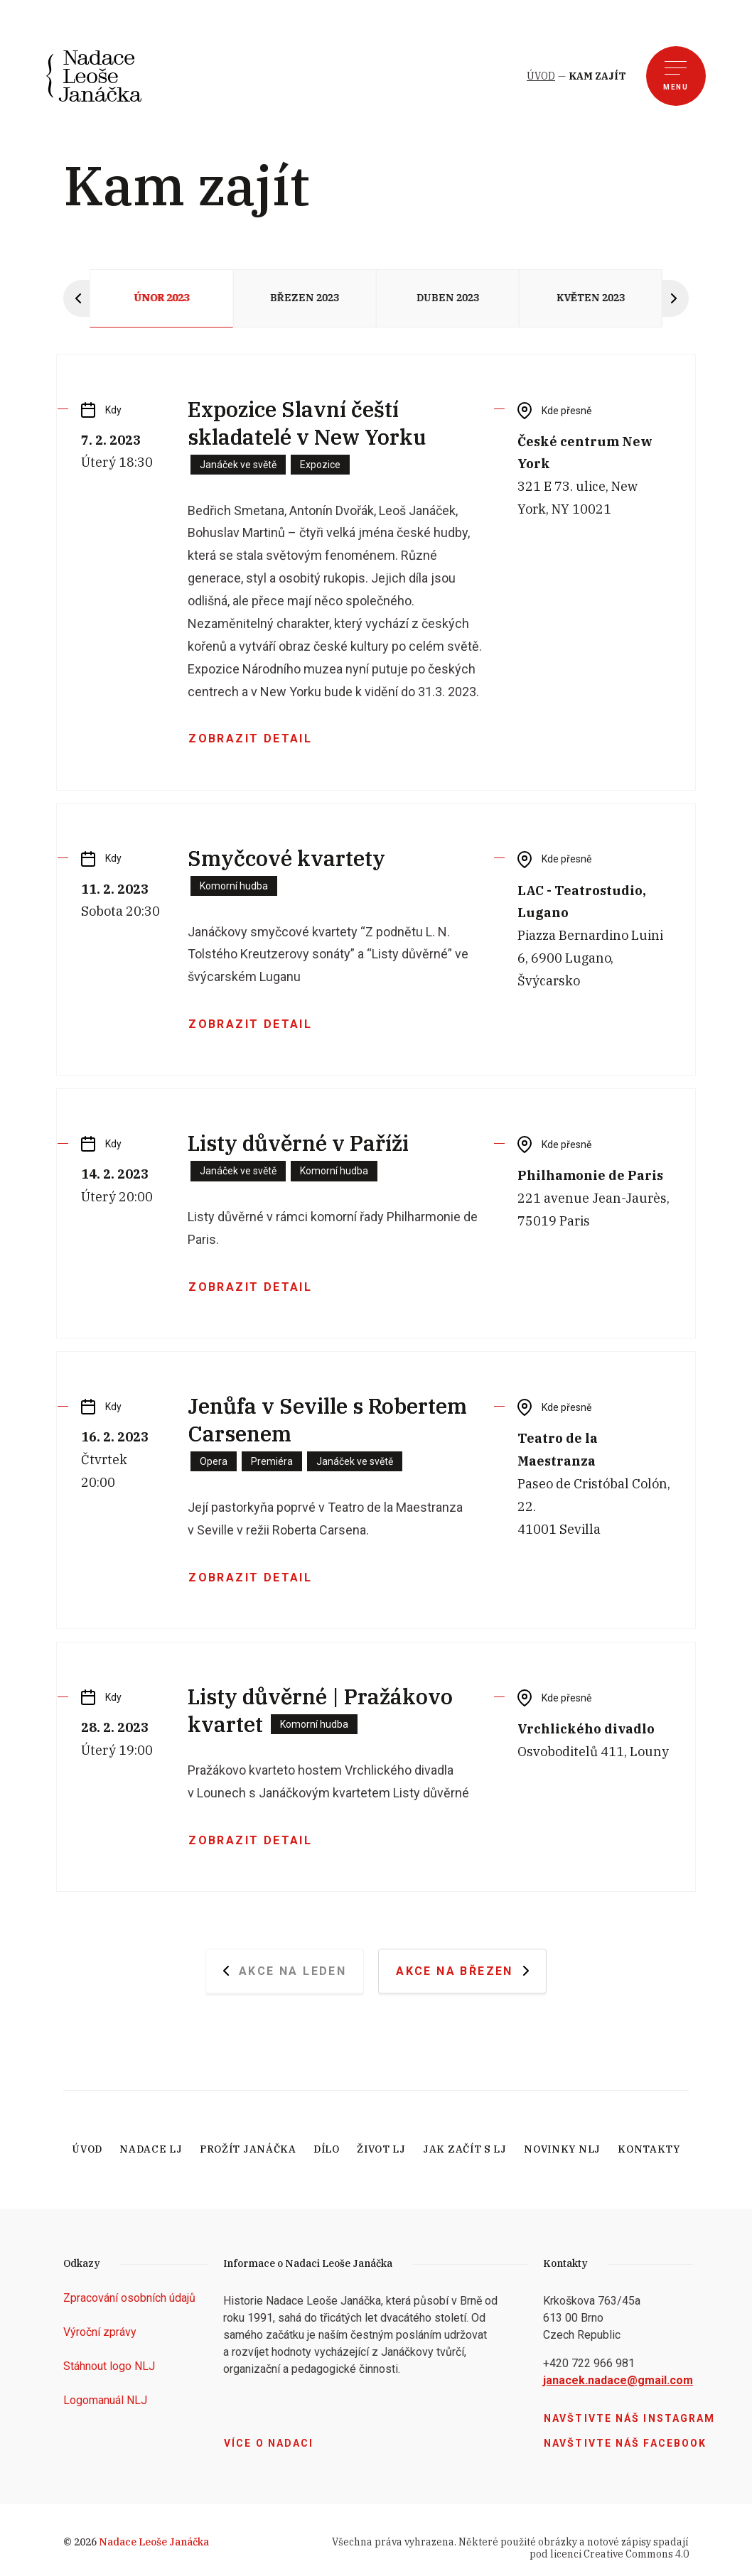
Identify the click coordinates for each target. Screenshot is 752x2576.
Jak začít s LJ (465, 2149)
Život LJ (381, 2149)
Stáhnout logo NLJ (109, 2366)
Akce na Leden (285, 1971)
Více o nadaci (268, 2443)
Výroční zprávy (99, 2332)
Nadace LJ (150, 2149)
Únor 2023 (161, 297)
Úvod (87, 2149)
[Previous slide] (76, 298)
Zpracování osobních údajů (129, 2298)
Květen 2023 (591, 297)
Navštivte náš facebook (625, 2443)
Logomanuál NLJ (105, 2400)
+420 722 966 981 (589, 2363)
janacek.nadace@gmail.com (618, 2380)
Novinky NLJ (562, 2149)
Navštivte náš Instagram (629, 2418)
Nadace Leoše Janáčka (154, 2542)
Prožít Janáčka (248, 2149)
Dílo (326, 2149)
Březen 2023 (304, 297)
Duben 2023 (448, 297)
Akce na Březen (462, 1971)
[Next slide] (675, 298)
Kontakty (649, 2149)
